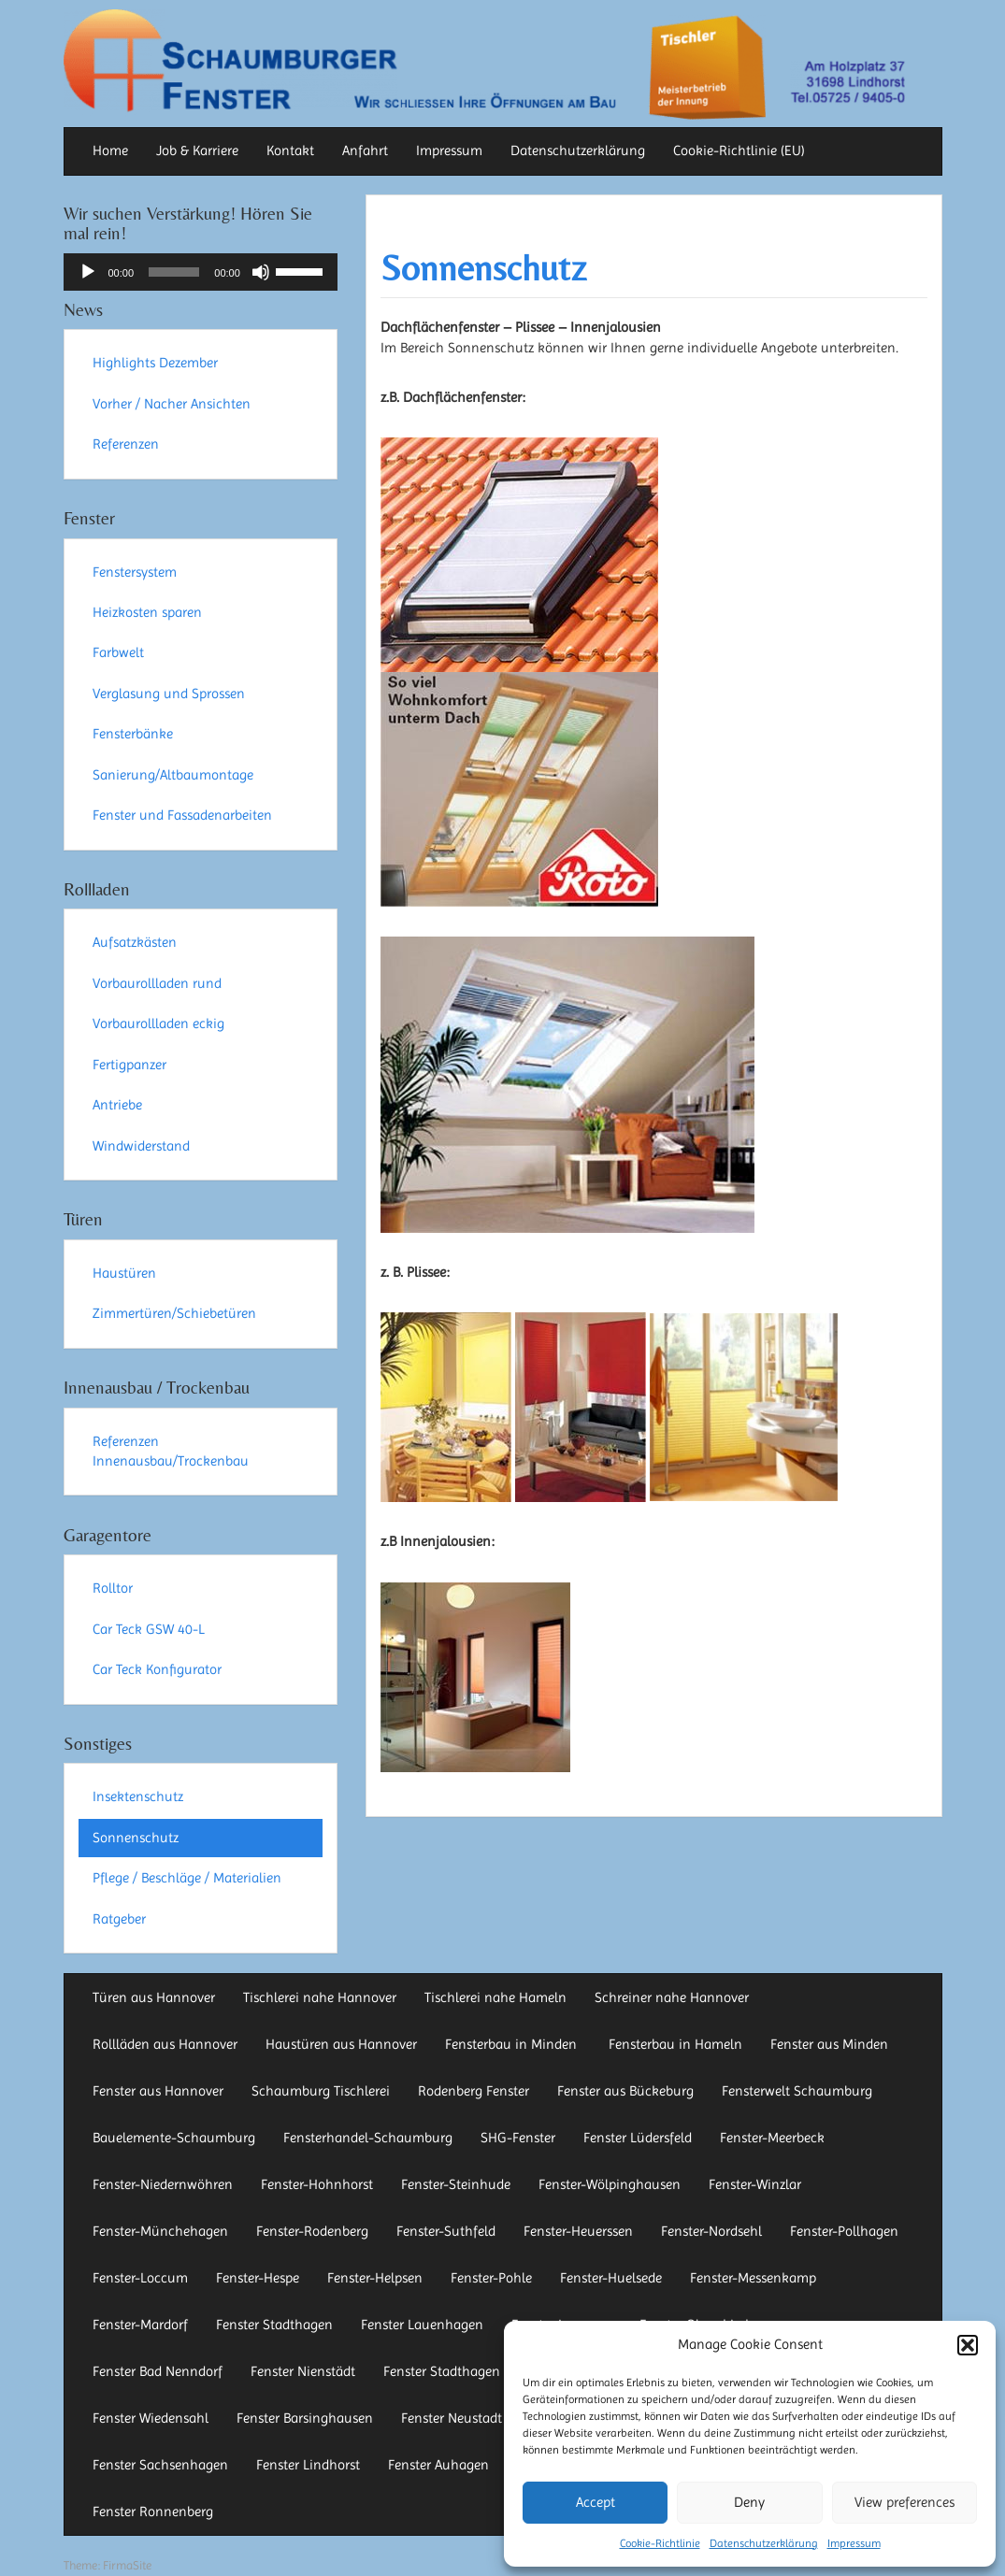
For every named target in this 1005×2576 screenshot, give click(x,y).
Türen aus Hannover (154, 1997)
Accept (595, 2502)
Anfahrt (365, 150)
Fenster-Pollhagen (844, 2231)
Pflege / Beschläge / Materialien (187, 1877)
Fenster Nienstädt (303, 2371)
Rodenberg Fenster (473, 2090)
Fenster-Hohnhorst (317, 2184)
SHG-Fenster (518, 2137)
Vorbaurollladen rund (157, 983)
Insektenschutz (138, 1796)
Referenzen (126, 444)
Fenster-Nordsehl (711, 2231)
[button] (967, 2345)
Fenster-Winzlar (755, 2184)
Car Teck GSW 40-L (149, 1629)
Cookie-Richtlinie (660, 2543)
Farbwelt (118, 652)
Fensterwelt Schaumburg (797, 2090)
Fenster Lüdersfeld (637, 2137)
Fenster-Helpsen (375, 2277)
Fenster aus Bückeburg (625, 2090)
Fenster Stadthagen (274, 2324)
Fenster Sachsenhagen (160, 2464)
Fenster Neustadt (451, 2418)
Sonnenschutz (483, 268)
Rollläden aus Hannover (165, 2044)
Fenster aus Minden (829, 2044)
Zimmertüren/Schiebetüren (174, 1313)
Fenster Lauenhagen (422, 2324)
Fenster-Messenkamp (753, 2277)
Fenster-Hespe (257, 2277)
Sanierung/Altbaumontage (173, 774)
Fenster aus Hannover (158, 2090)
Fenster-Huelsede (611, 2277)
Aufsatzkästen (135, 942)
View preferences (904, 2502)
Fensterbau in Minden (513, 2044)
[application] (200, 272)
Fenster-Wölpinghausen (609, 2184)
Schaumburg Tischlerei (320, 2090)
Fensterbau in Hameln (675, 2044)
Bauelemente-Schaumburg (174, 2137)
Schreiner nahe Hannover (672, 1997)
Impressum (854, 2543)
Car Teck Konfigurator (157, 1669)
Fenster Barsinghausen (305, 2418)
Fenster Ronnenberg (153, 2511)
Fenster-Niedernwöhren (163, 2184)
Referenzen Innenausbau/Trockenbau (171, 1451)
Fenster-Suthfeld (445, 2231)
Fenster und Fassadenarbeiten (182, 815)
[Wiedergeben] (88, 272)
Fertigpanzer (129, 1064)
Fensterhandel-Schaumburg (367, 2137)
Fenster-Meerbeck (772, 2137)
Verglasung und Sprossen (169, 693)
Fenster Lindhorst (308, 2464)
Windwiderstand (141, 1146)
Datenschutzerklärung (764, 2543)
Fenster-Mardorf (140, 2324)
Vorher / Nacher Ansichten (172, 403)
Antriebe (117, 1104)
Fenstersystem (135, 572)
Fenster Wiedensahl (150, 2418)
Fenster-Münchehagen (160, 2231)
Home (110, 150)
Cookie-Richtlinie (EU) (739, 150)
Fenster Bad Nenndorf (158, 2371)
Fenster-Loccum (140, 2277)
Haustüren (124, 1273)
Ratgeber (119, 1919)
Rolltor (113, 1588)
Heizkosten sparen (147, 612)
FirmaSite (127, 2565)
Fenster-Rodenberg (312, 2231)
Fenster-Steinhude (455, 2184)
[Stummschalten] (260, 272)
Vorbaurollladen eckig (158, 1023)
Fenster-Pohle (491, 2277)
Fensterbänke (133, 733)
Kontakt (290, 150)
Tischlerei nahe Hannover (319, 1997)
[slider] (174, 272)
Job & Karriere (197, 150)
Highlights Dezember (155, 362)
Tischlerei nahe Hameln (495, 1997)
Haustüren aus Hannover (341, 2044)
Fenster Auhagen (438, 2464)
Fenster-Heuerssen (578, 2231)
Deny (749, 2502)
